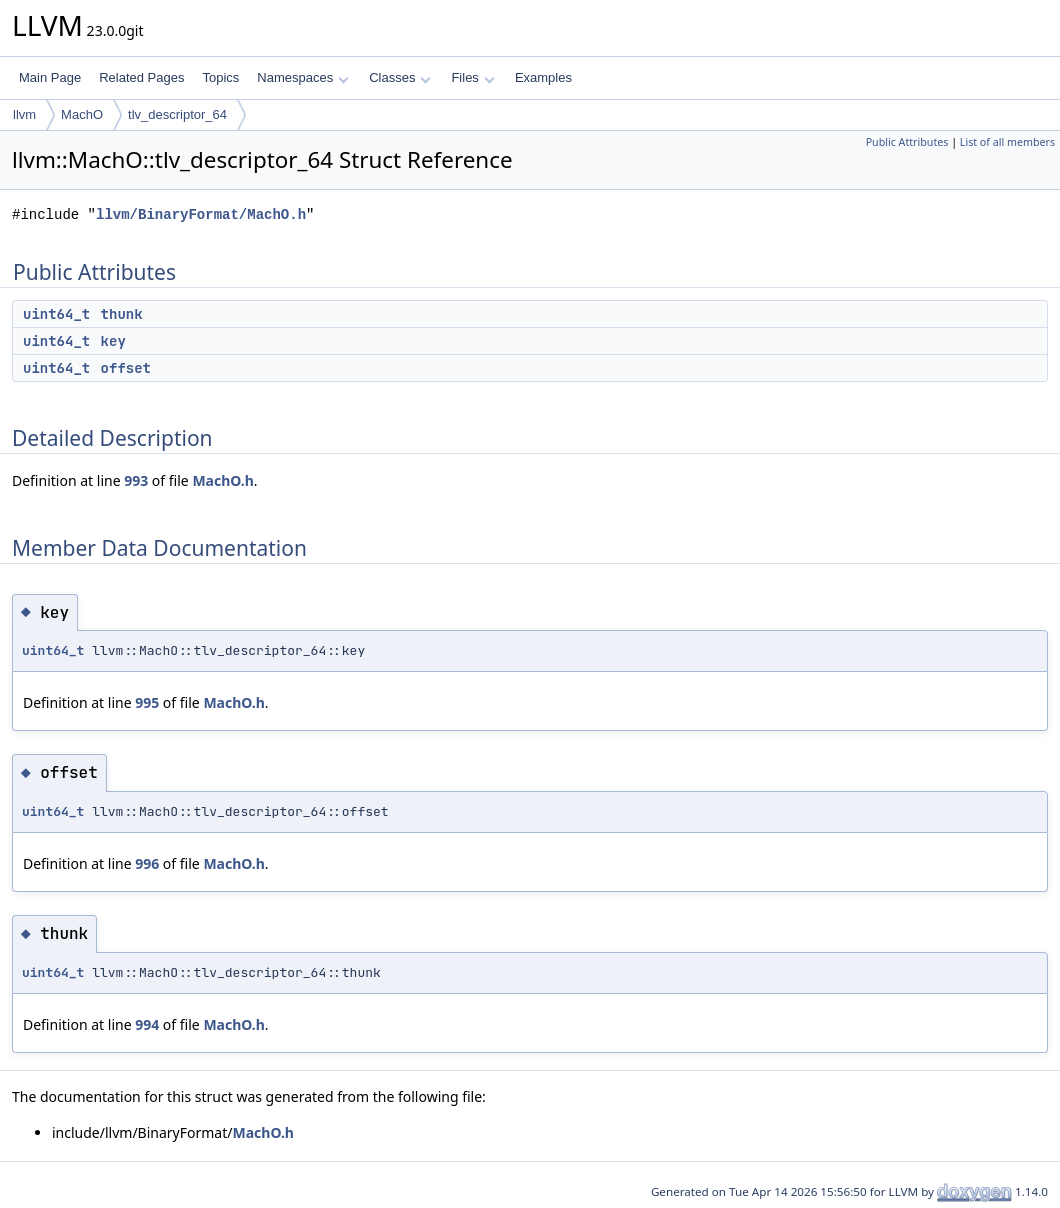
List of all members (1007, 142)
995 (147, 702)
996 (147, 863)
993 (136, 480)
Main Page (50, 77)
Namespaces (302, 77)
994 (147, 1024)
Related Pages (141, 77)
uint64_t (56, 314)
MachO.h (222, 480)
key (113, 341)
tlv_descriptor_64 (177, 114)
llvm (24, 114)
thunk (122, 314)
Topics (220, 77)
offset (126, 368)
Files (472, 77)
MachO (82, 114)
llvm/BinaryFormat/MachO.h (201, 214)
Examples (543, 77)
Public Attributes (907, 142)
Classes (400, 77)
